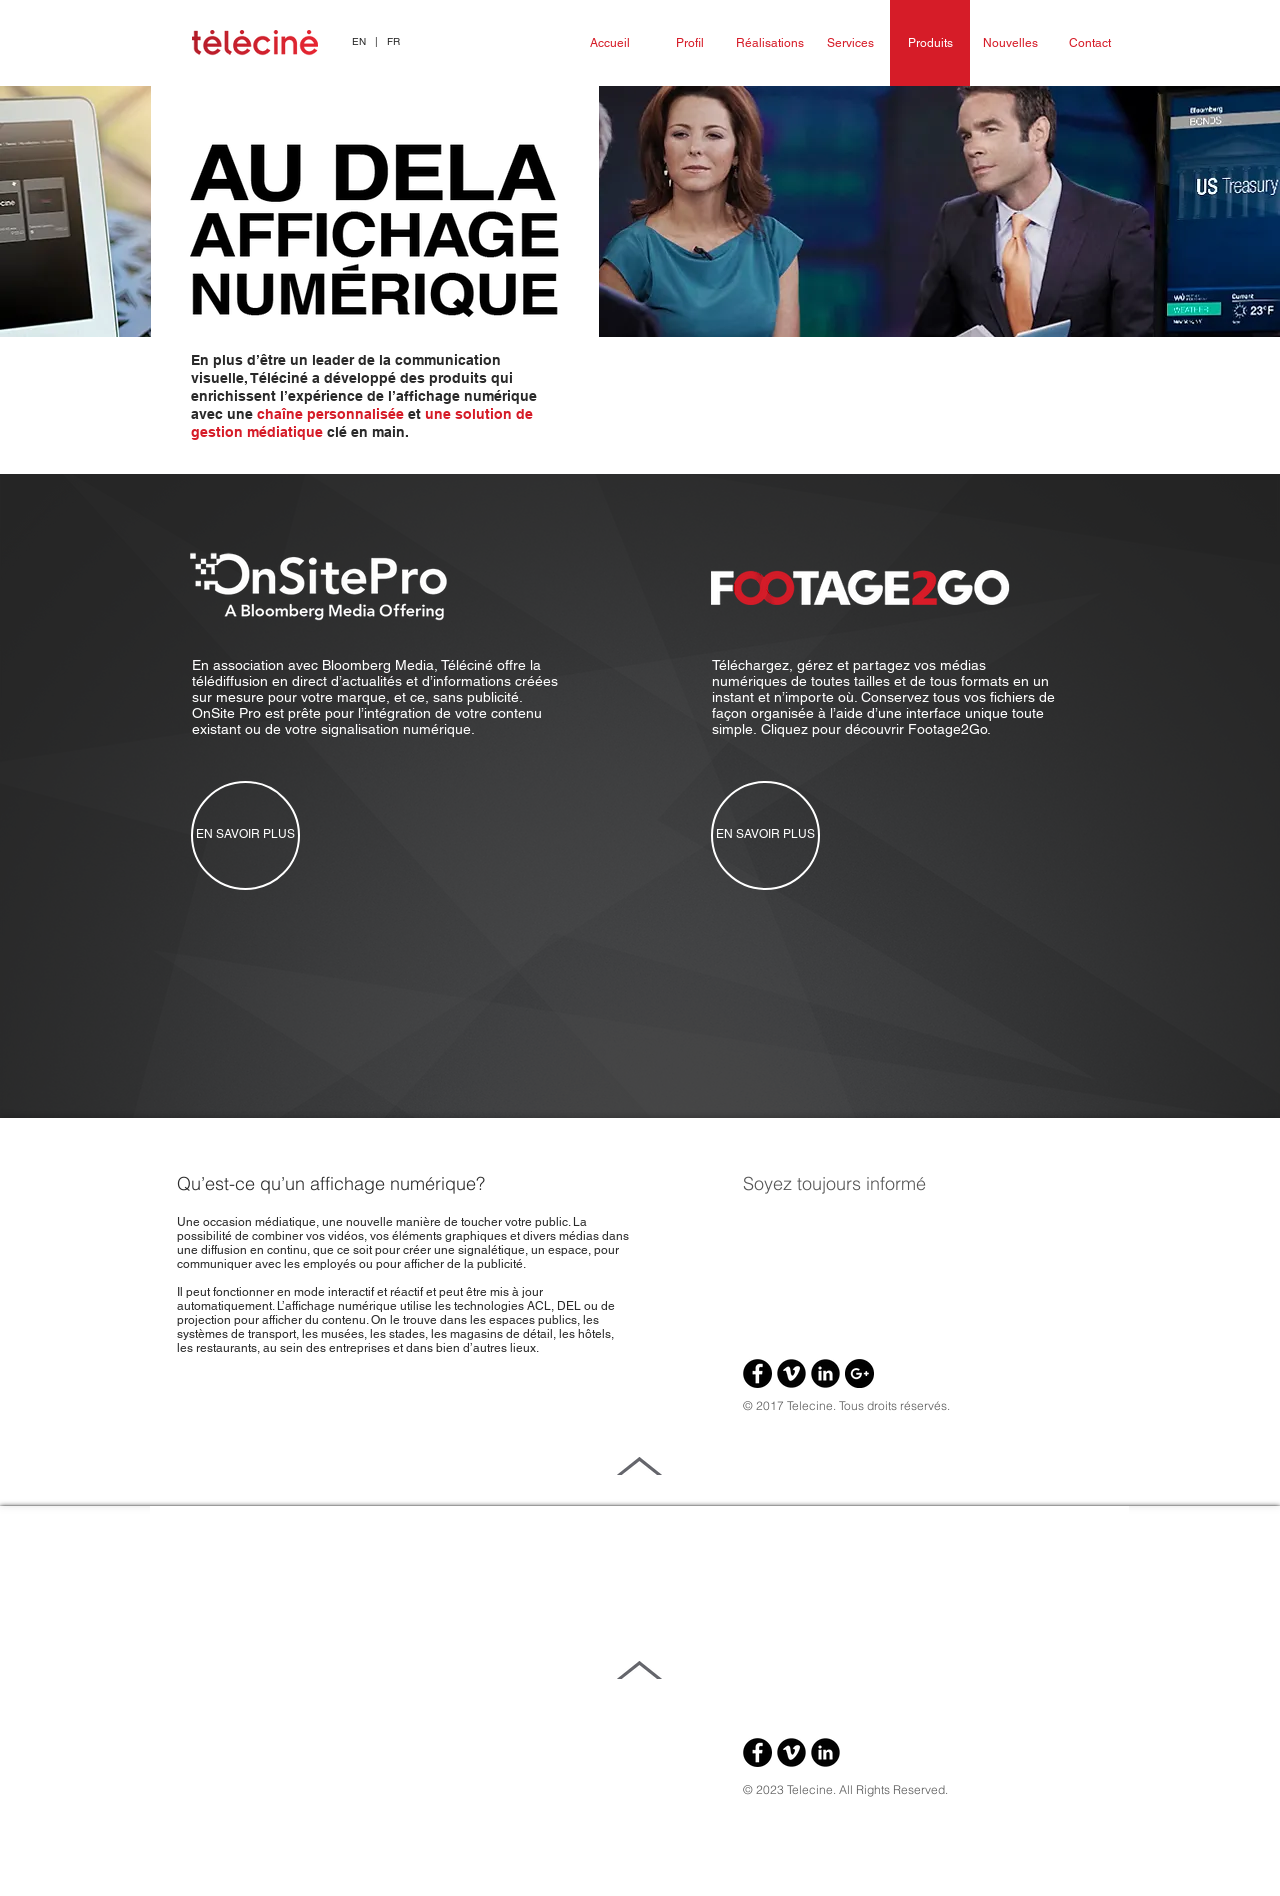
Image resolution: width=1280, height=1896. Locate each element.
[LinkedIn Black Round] (825, 1373)
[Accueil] (610, 43)
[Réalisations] (770, 43)
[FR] (393, 42)
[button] (376, 42)
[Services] (850, 43)
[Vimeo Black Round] (791, 1373)
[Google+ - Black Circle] (859, 1373)
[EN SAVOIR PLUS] (245, 835)
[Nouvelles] (1010, 43)
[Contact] (1090, 43)
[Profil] (690, 43)
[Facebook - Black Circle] (757, 1373)
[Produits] (930, 43)
